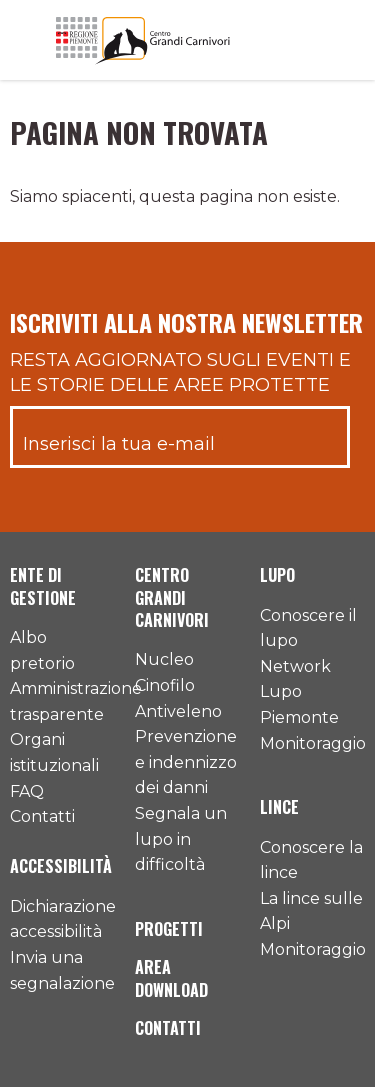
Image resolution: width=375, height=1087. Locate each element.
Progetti (169, 929)
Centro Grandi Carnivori (172, 597)
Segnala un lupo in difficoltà (181, 839)
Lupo (277, 575)
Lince (279, 807)
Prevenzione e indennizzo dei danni (186, 762)
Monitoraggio (313, 743)
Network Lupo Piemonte (299, 692)
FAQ (27, 791)
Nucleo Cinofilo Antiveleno (178, 685)
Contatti (42, 816)
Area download (171, 978)
